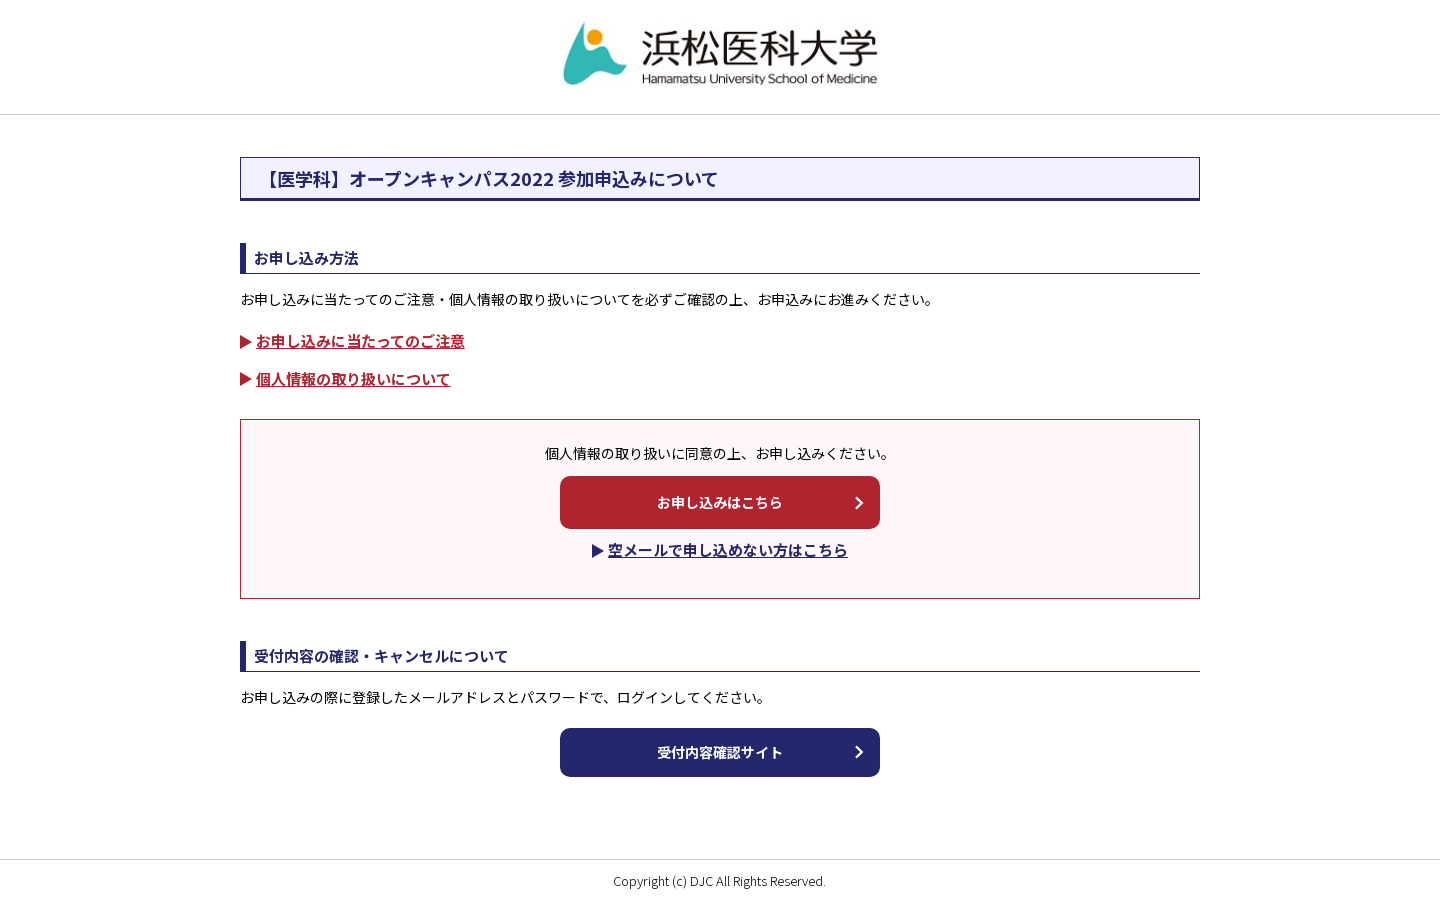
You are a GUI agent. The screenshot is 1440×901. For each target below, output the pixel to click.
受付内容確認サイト (720, 752)
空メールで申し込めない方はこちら (728, 549)
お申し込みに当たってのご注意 (360, 340)
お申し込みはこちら (720, 502)
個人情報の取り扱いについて (353, 378)
